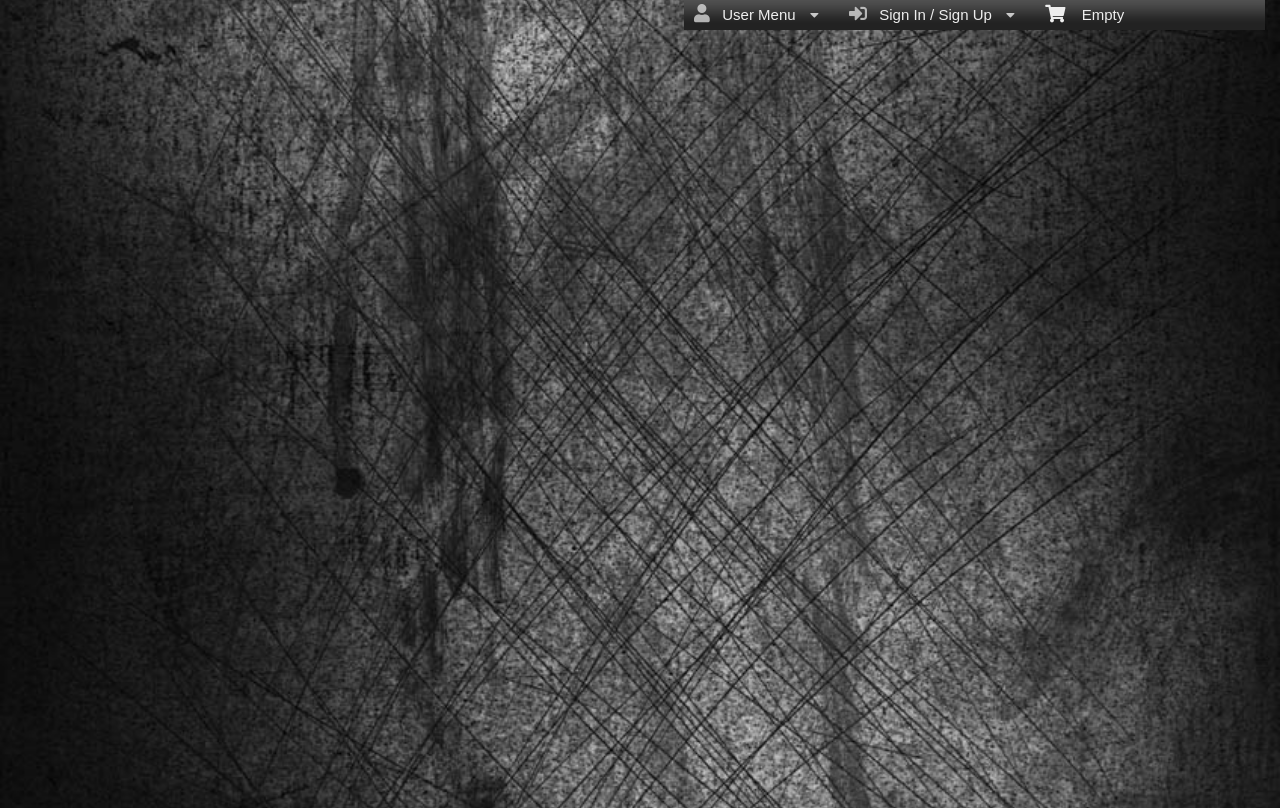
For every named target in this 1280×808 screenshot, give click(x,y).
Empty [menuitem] (1084, 13)
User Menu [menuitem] (756, 14)
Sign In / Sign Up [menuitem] (932, 14)
